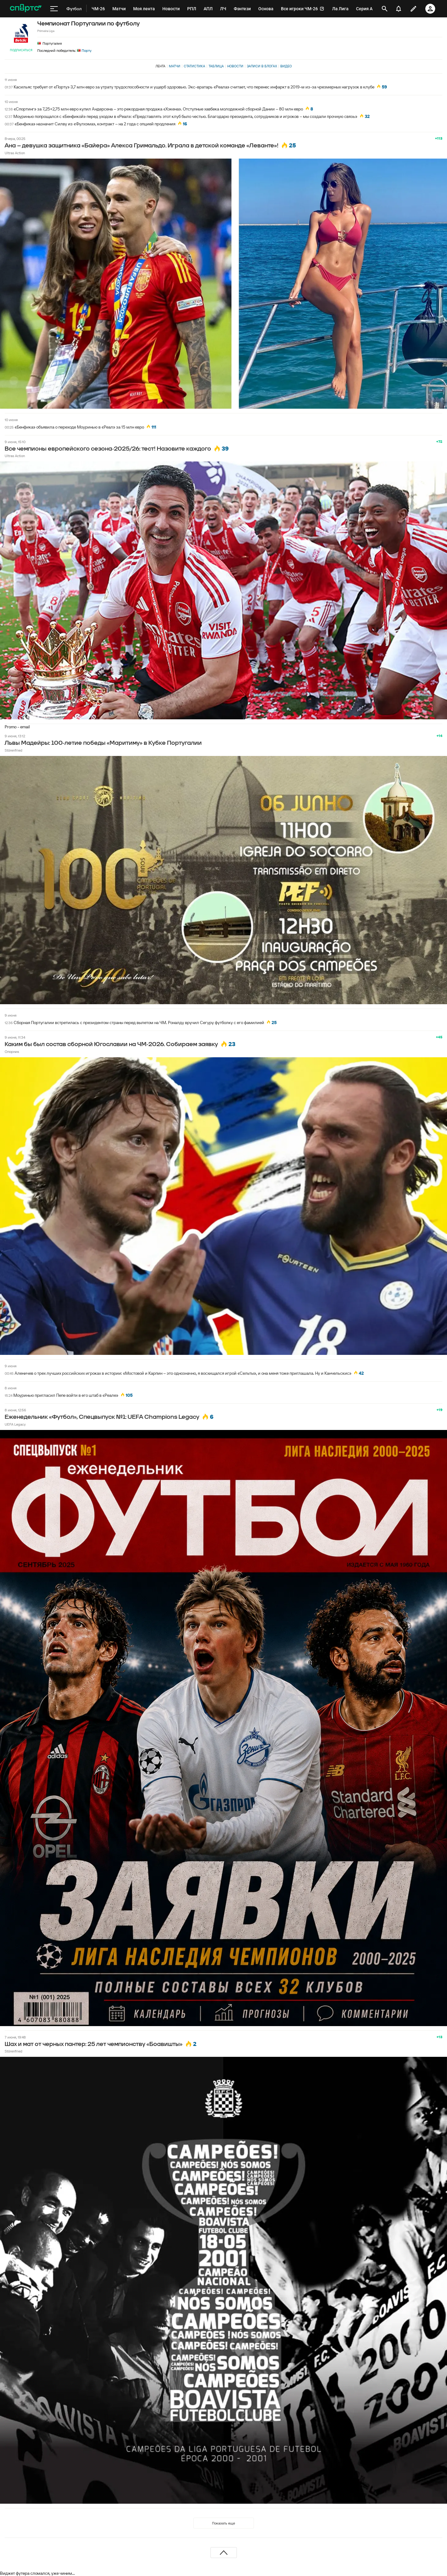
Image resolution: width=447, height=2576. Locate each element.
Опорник (12, 1051)
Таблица (216, 66)
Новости (235, 66)
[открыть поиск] (384, 8)
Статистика (194, 66)
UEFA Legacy (15, 1424)
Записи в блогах (262, 66)
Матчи (174, 66)
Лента (160, 66)
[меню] (54, 8)
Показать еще (223, 2523)
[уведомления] (398, 8)
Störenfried (13, 750)
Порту (84, 50)
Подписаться (21, 50)
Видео (286, 66)
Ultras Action (15, 153)
